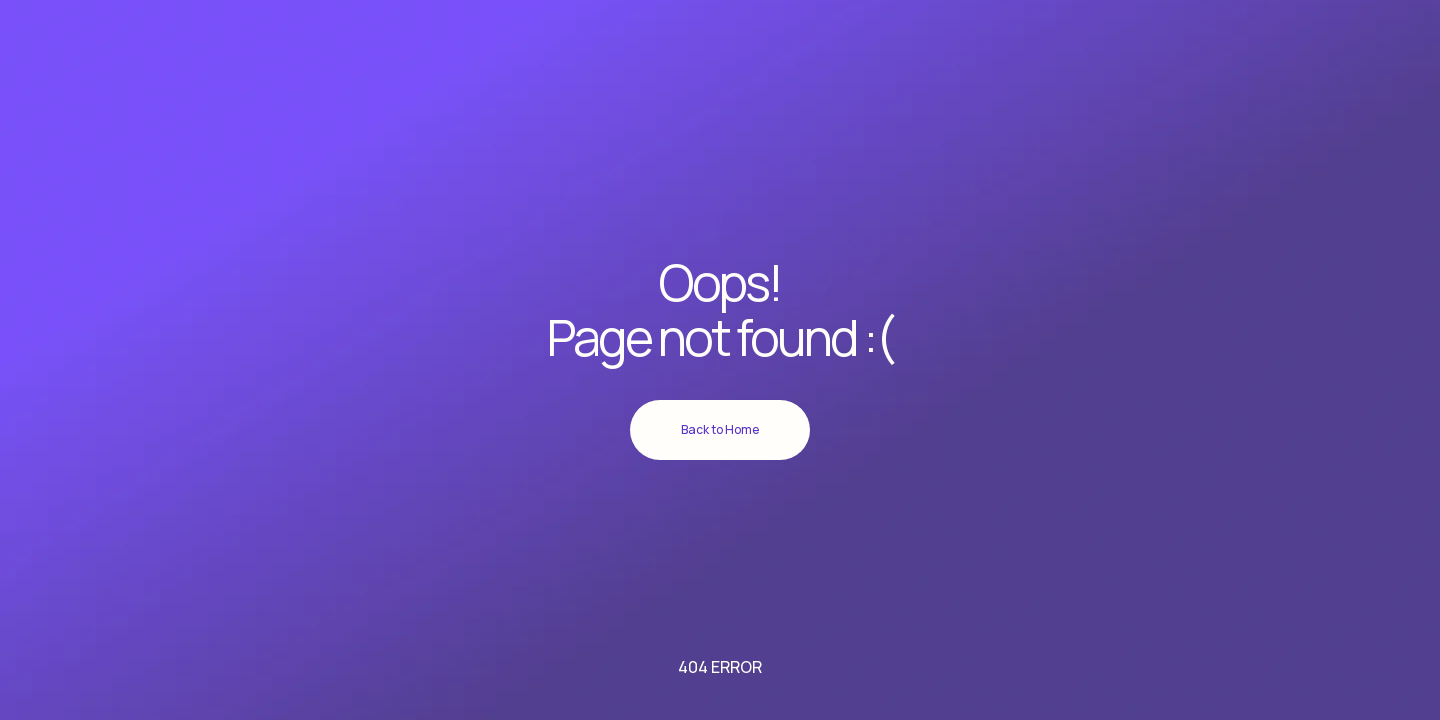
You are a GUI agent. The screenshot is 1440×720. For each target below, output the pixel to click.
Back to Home (720, 429)
